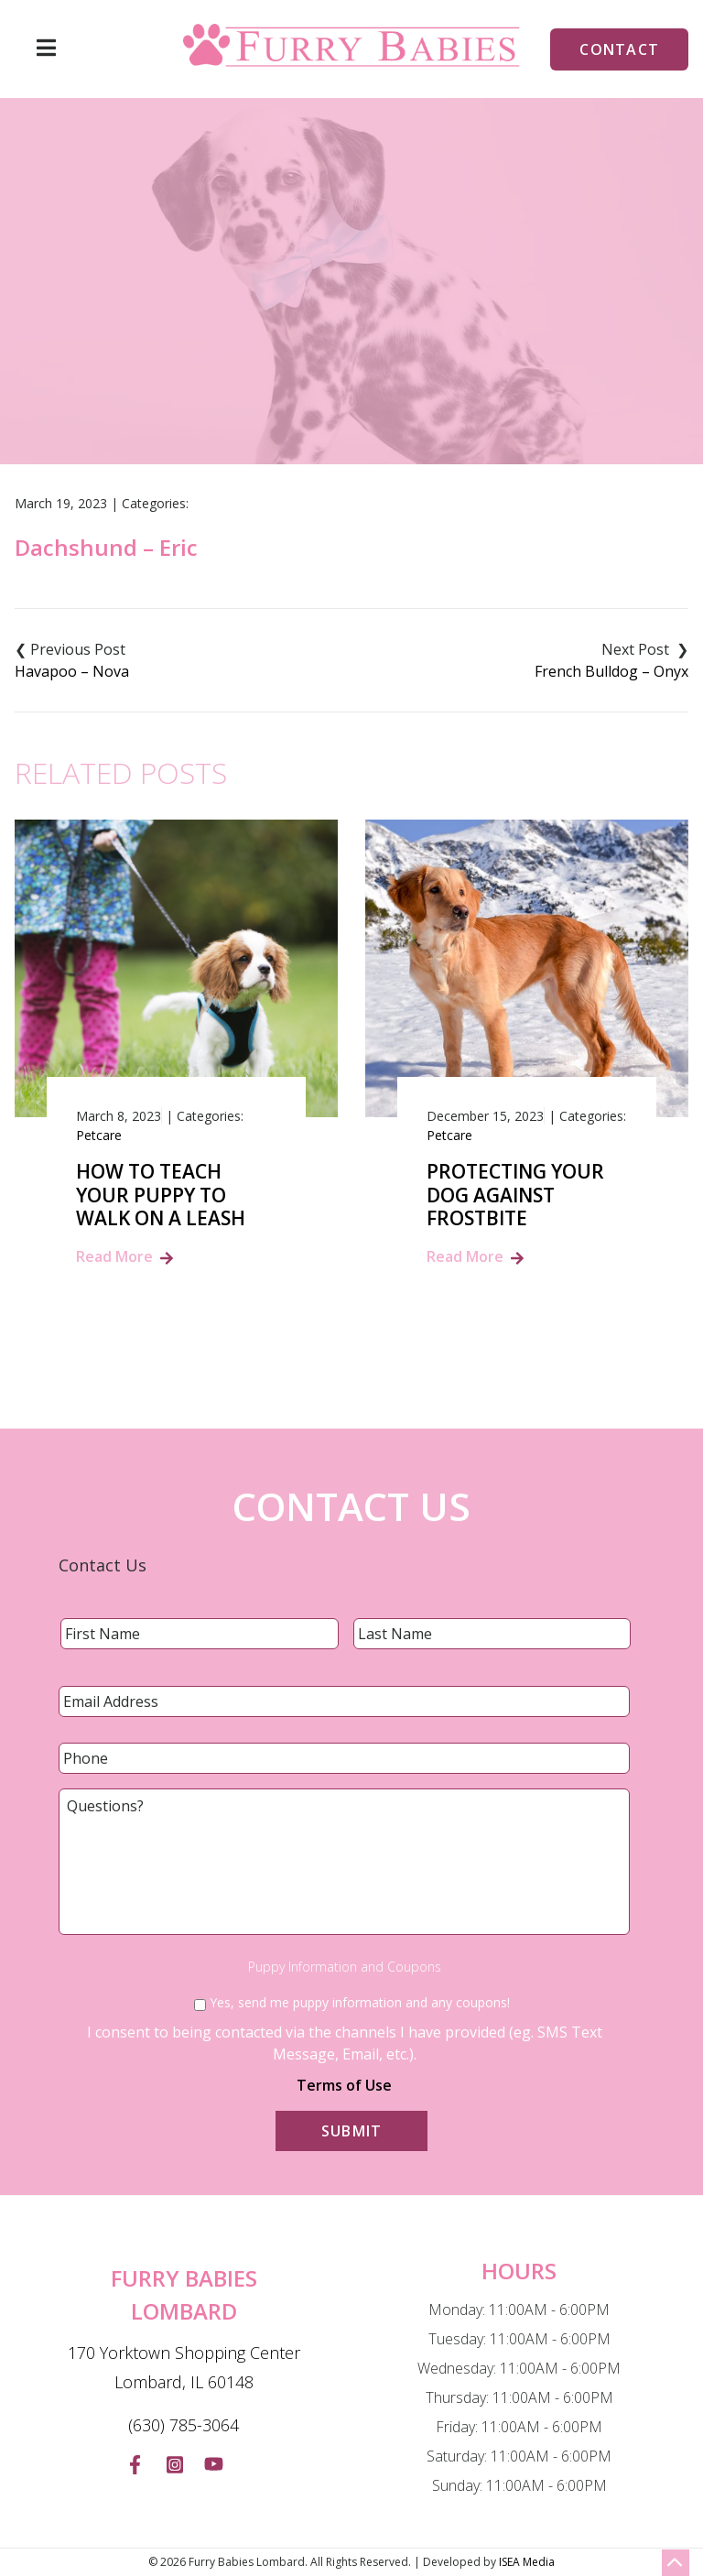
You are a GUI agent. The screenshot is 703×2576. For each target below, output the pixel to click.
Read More (114, 1256)
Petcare (99, 1135)
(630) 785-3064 (183, 2425)
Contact (619, 49)
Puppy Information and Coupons (344, 1967)
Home (236, 361)
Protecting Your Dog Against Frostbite (515, 1195)
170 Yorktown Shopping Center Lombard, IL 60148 (184, 2367)
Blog (299, 361)
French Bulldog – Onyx (611, 671)
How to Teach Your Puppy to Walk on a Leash (160, 1195)
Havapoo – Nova (72, 671)
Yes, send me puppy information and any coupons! (360, 2002)
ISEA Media (527, 2562)
